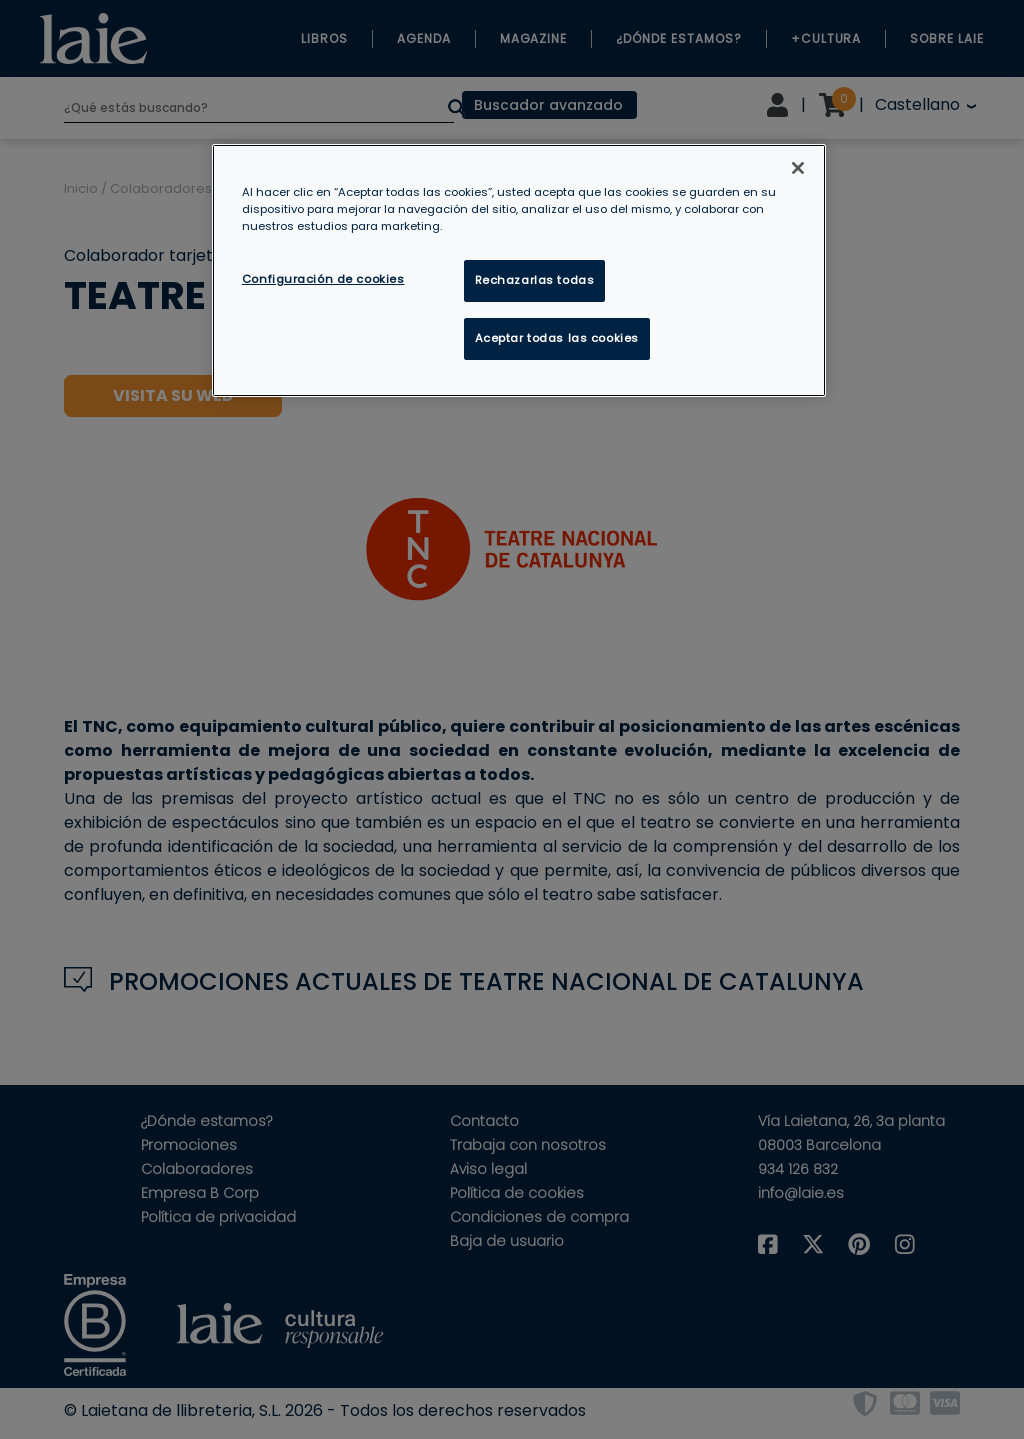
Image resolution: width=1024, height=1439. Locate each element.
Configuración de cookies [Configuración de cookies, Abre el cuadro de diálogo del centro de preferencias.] (323, 279)
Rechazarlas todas (535, 280)
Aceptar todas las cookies (557, 338)
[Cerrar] (798, 168)
